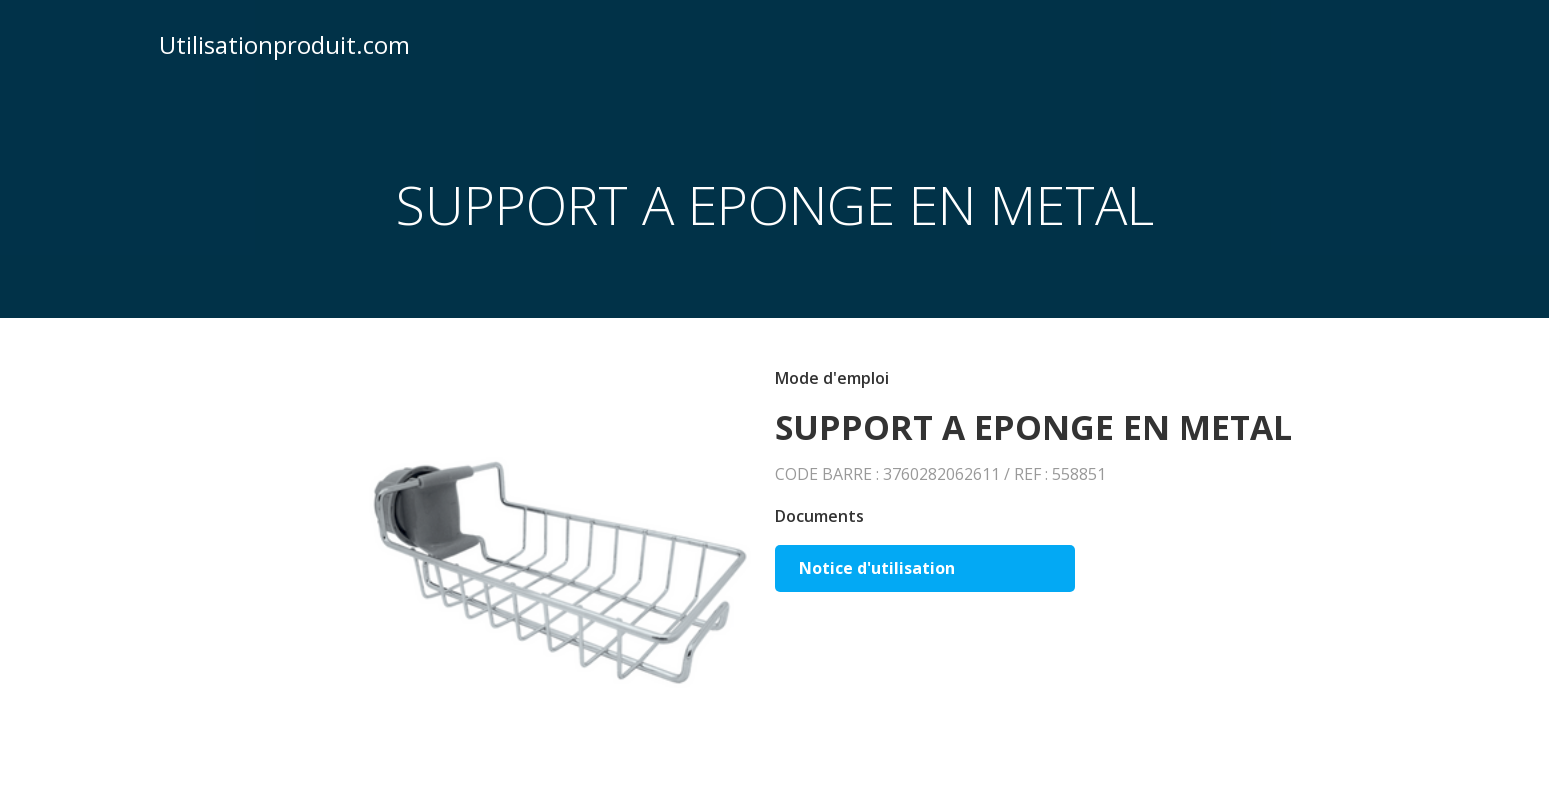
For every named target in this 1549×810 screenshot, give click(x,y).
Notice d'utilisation (877, 568)
